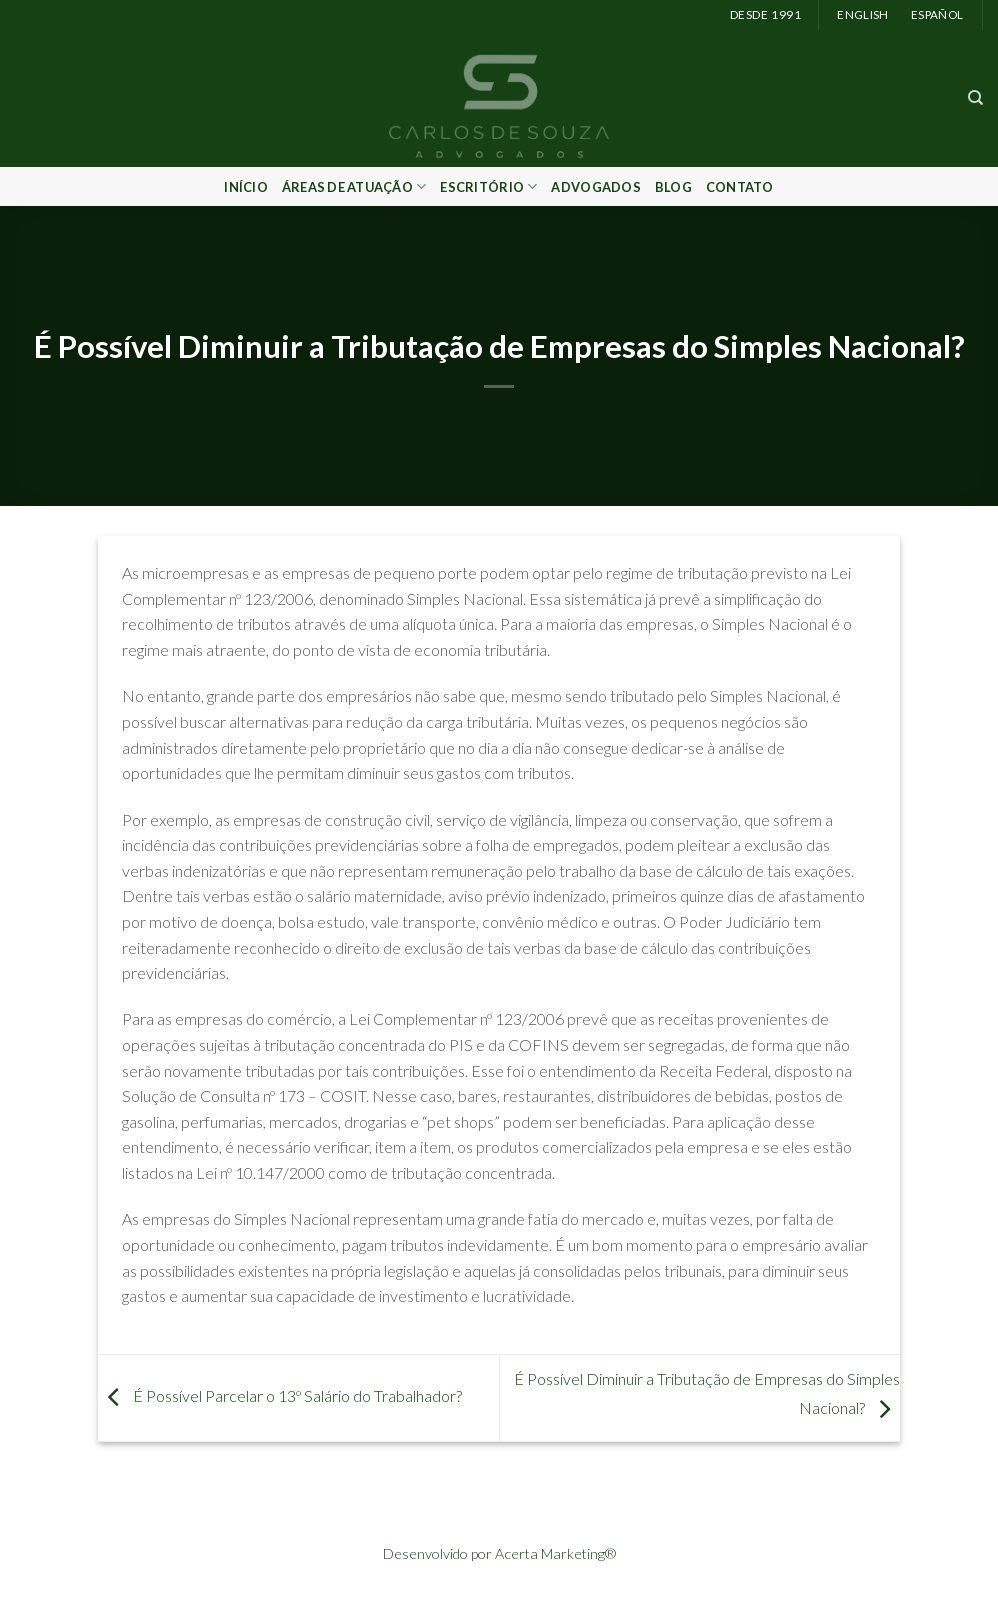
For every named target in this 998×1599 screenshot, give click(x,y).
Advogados (595, 187)
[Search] (975, 98)
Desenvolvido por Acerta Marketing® (499, 1553)
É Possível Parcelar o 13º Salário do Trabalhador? (280, 1395)
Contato (740, 187)
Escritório (488, 186)
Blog (673, 187)
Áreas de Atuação (354, 186)
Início (246, 187)
